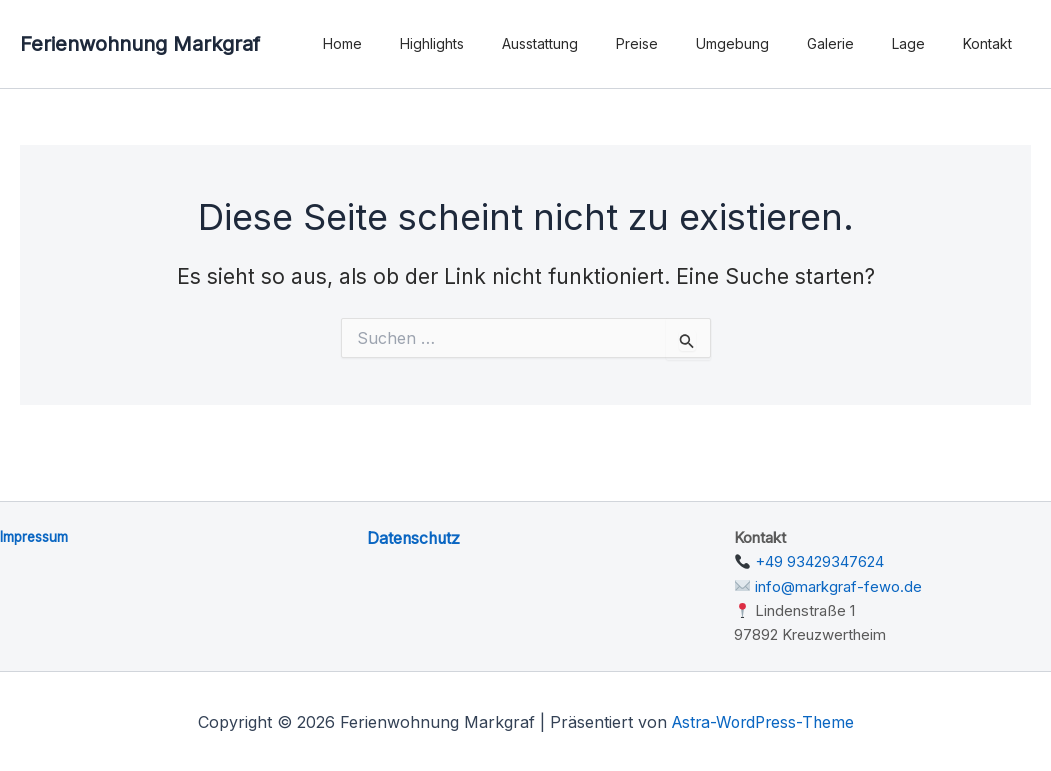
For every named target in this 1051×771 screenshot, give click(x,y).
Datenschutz (415, 538)
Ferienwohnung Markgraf (140, 44)
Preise (682, 43)
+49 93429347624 (819, 561)
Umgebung (767, 43)
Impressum (35, 536)
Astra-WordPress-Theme (763, 720)
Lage (923, 43)
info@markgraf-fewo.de (838, 585)
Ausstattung (595, 43)
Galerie (855, 43)
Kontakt (992, 43)
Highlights (497, 43)
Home (417, 43)
